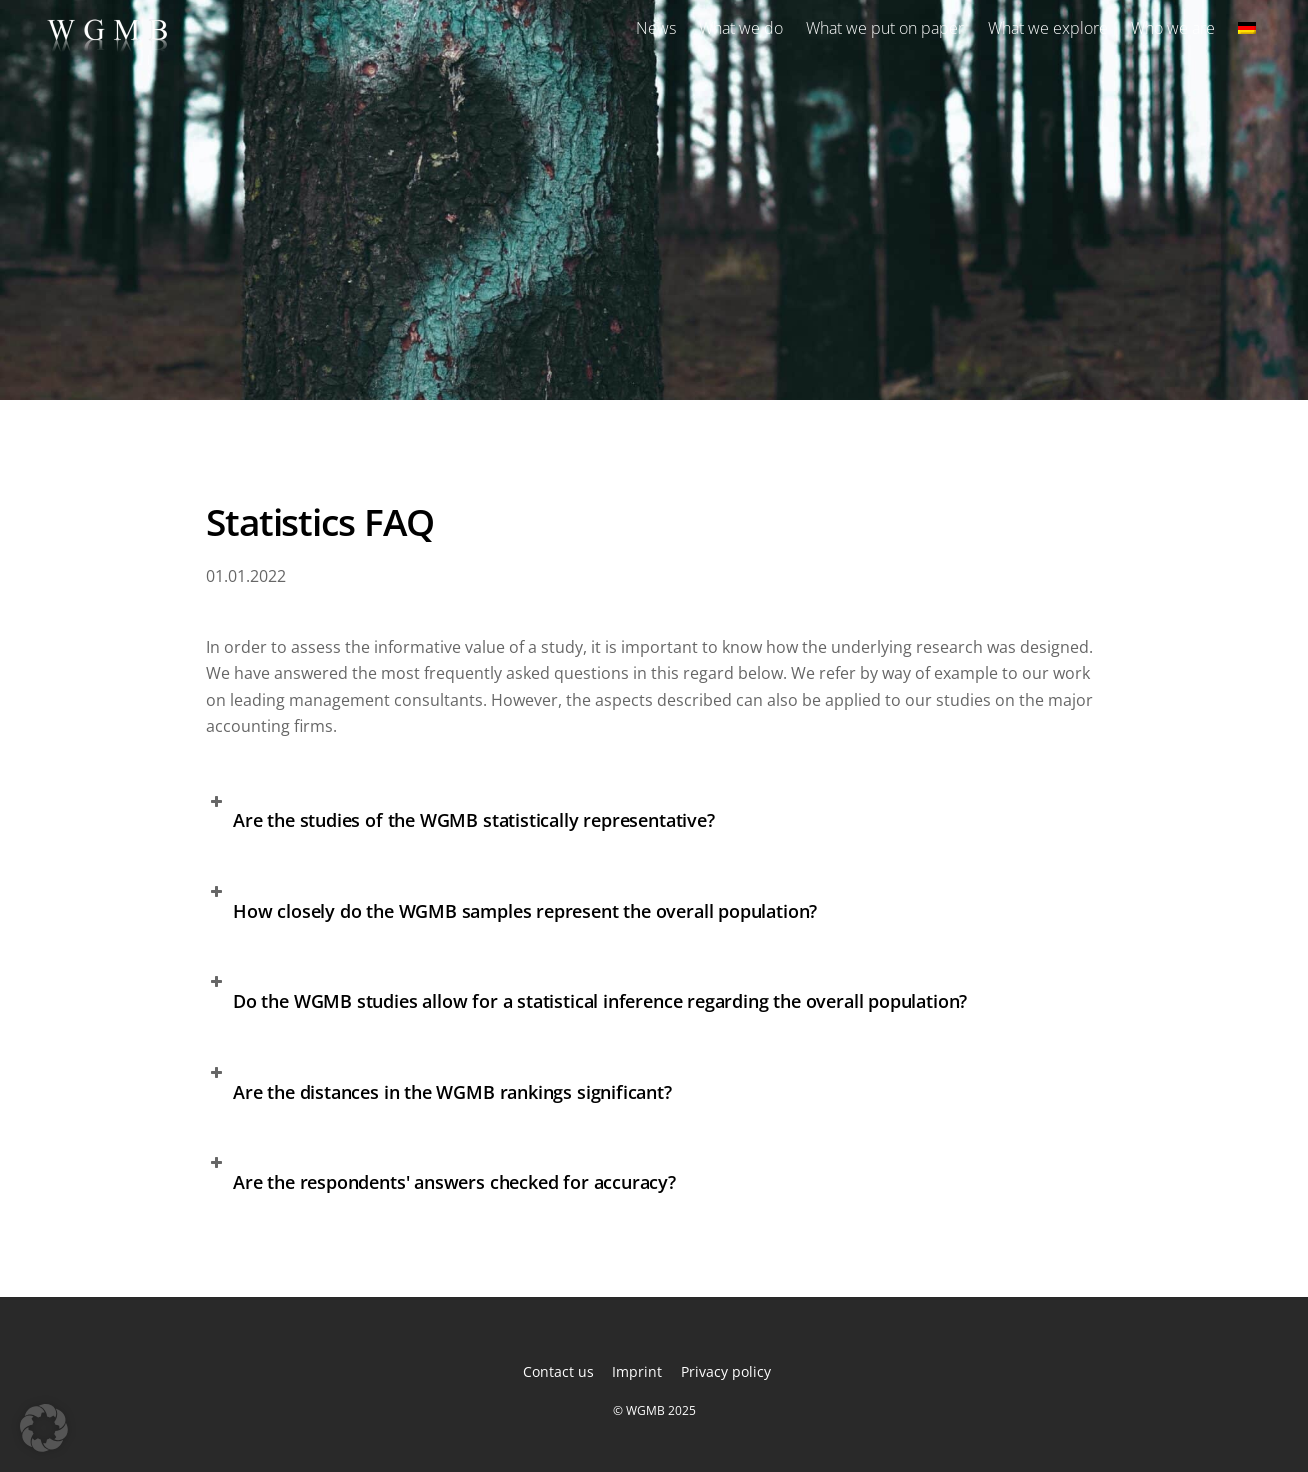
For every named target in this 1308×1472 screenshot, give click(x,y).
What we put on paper (885, 28)
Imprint (637, 1371)
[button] (654, 817)
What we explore (1048, 28)
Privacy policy (726, 1371)
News (656, 28)
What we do (741, 28)
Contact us (558, 1371)
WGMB (645, 1410)
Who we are (1173, 28)
